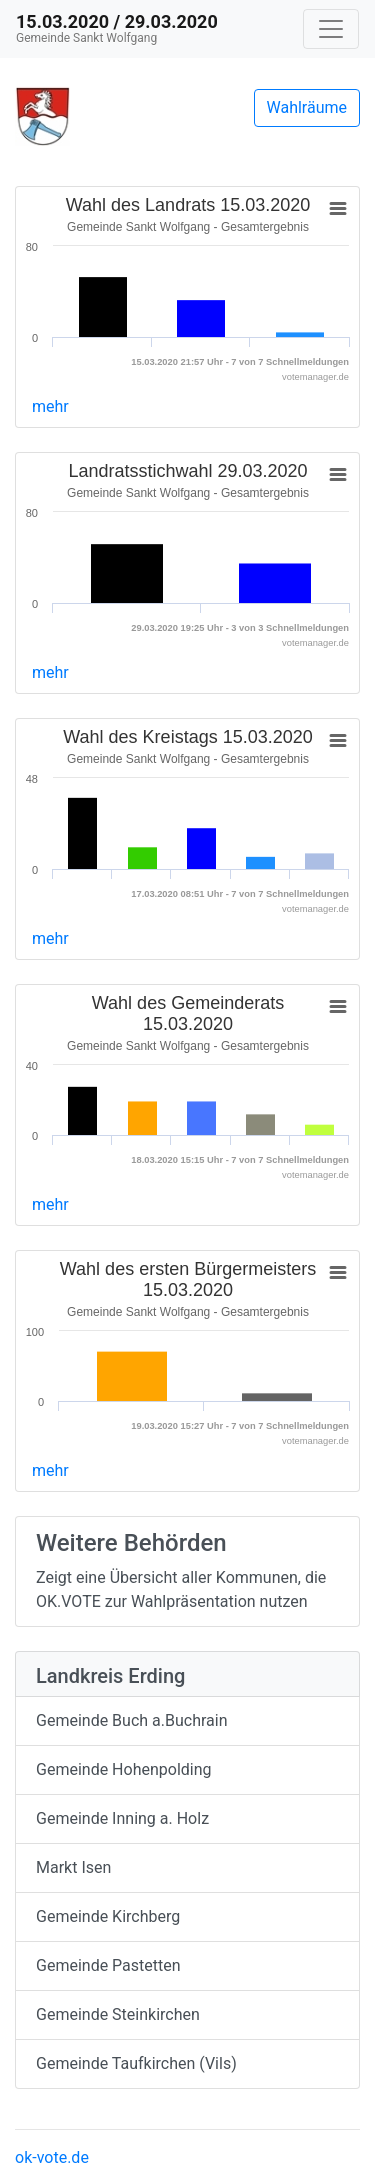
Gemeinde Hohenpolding (124, 1769)
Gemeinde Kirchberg (108, 1916)
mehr (50, 406)
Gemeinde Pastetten (108, 1965)
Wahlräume (307, 107)
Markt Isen (73, 1867)
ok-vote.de (52, 2157)
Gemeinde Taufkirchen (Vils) (136, 2063)
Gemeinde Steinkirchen (118, 2014)
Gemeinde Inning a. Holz (122, 1818)
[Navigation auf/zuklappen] (331, 29)
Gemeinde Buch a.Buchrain (131, 1720)
